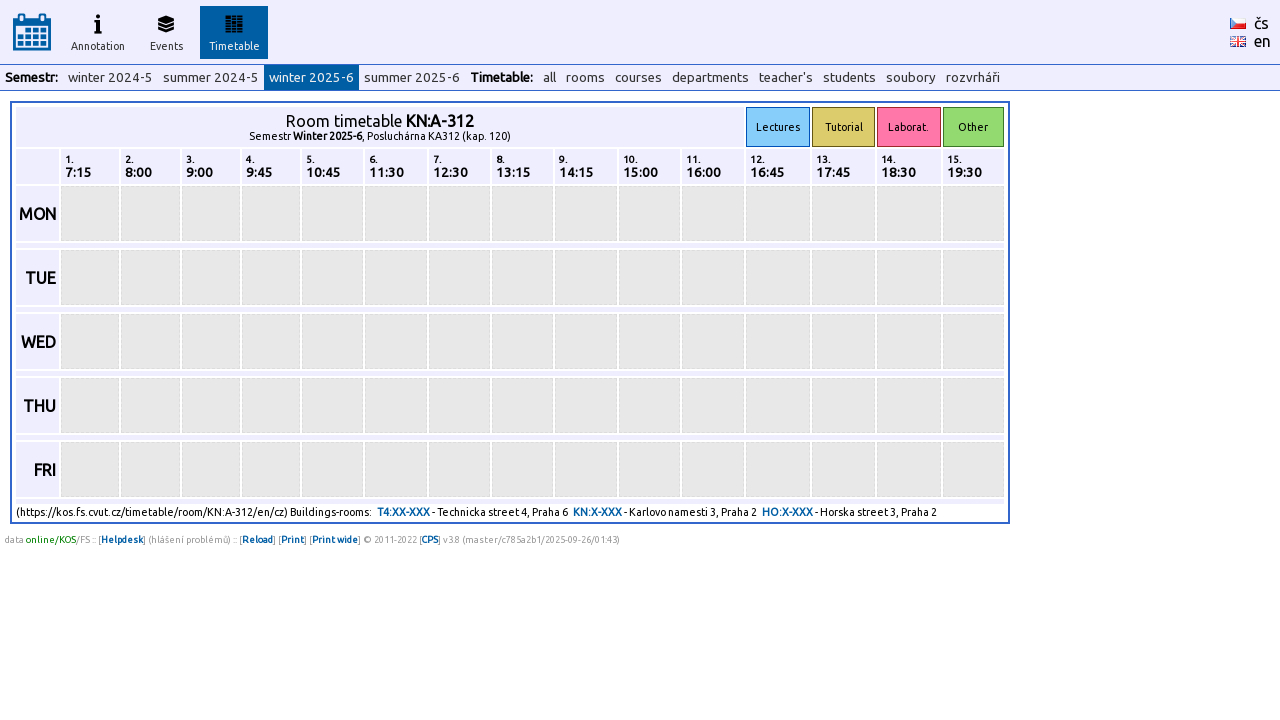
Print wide (335, 539)
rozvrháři (973, 77)
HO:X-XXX (787, 512)
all (549, 77)
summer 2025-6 (412, 77)
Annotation (98, 30)
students (849, 77)
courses (638, 77)
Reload (257, 539)
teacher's (786, 77)
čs (1261, 23)
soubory (911, 77)
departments (710, 77)
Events (166, 30)
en (1262, 41)
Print (292, 539)
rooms (585, 77)
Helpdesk (122, 539)
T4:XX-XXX (403, 512)
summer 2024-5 (211, 77)
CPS (430, 539)
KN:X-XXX (597, 512)
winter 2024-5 (110, 77)
